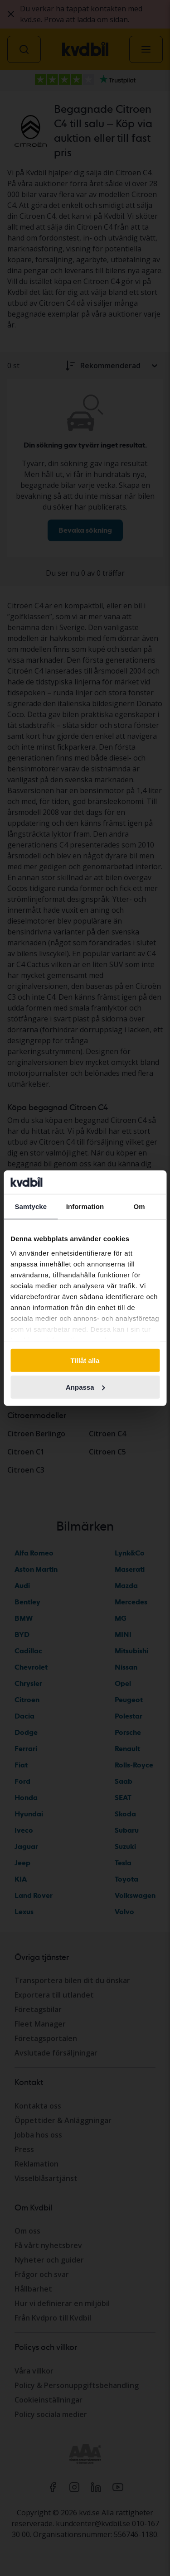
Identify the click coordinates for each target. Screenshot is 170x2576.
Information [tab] (85, 1206)
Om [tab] (139, 1206)
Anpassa (85, 1387)
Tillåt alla (85, 1360)
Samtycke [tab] (31, 1206)
